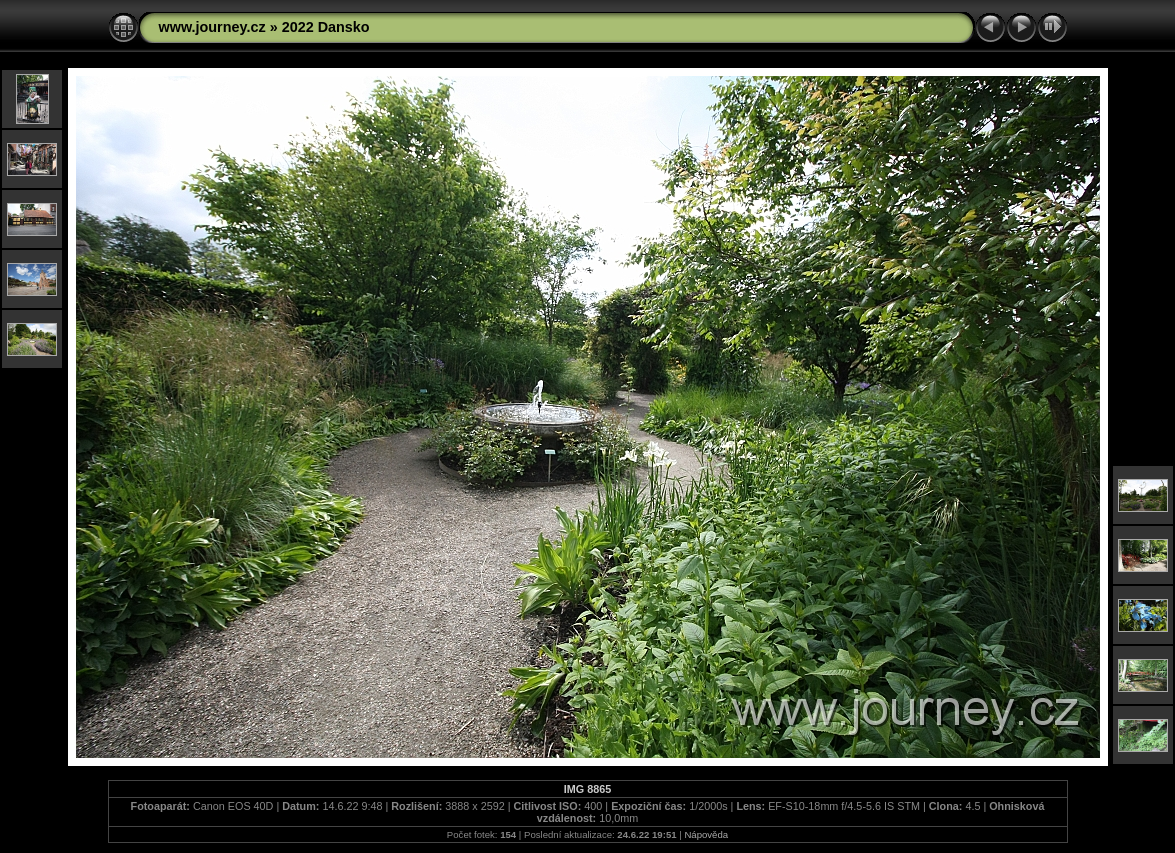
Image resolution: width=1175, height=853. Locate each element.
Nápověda (706, 834)
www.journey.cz (212, 27)
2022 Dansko (326, 27)
